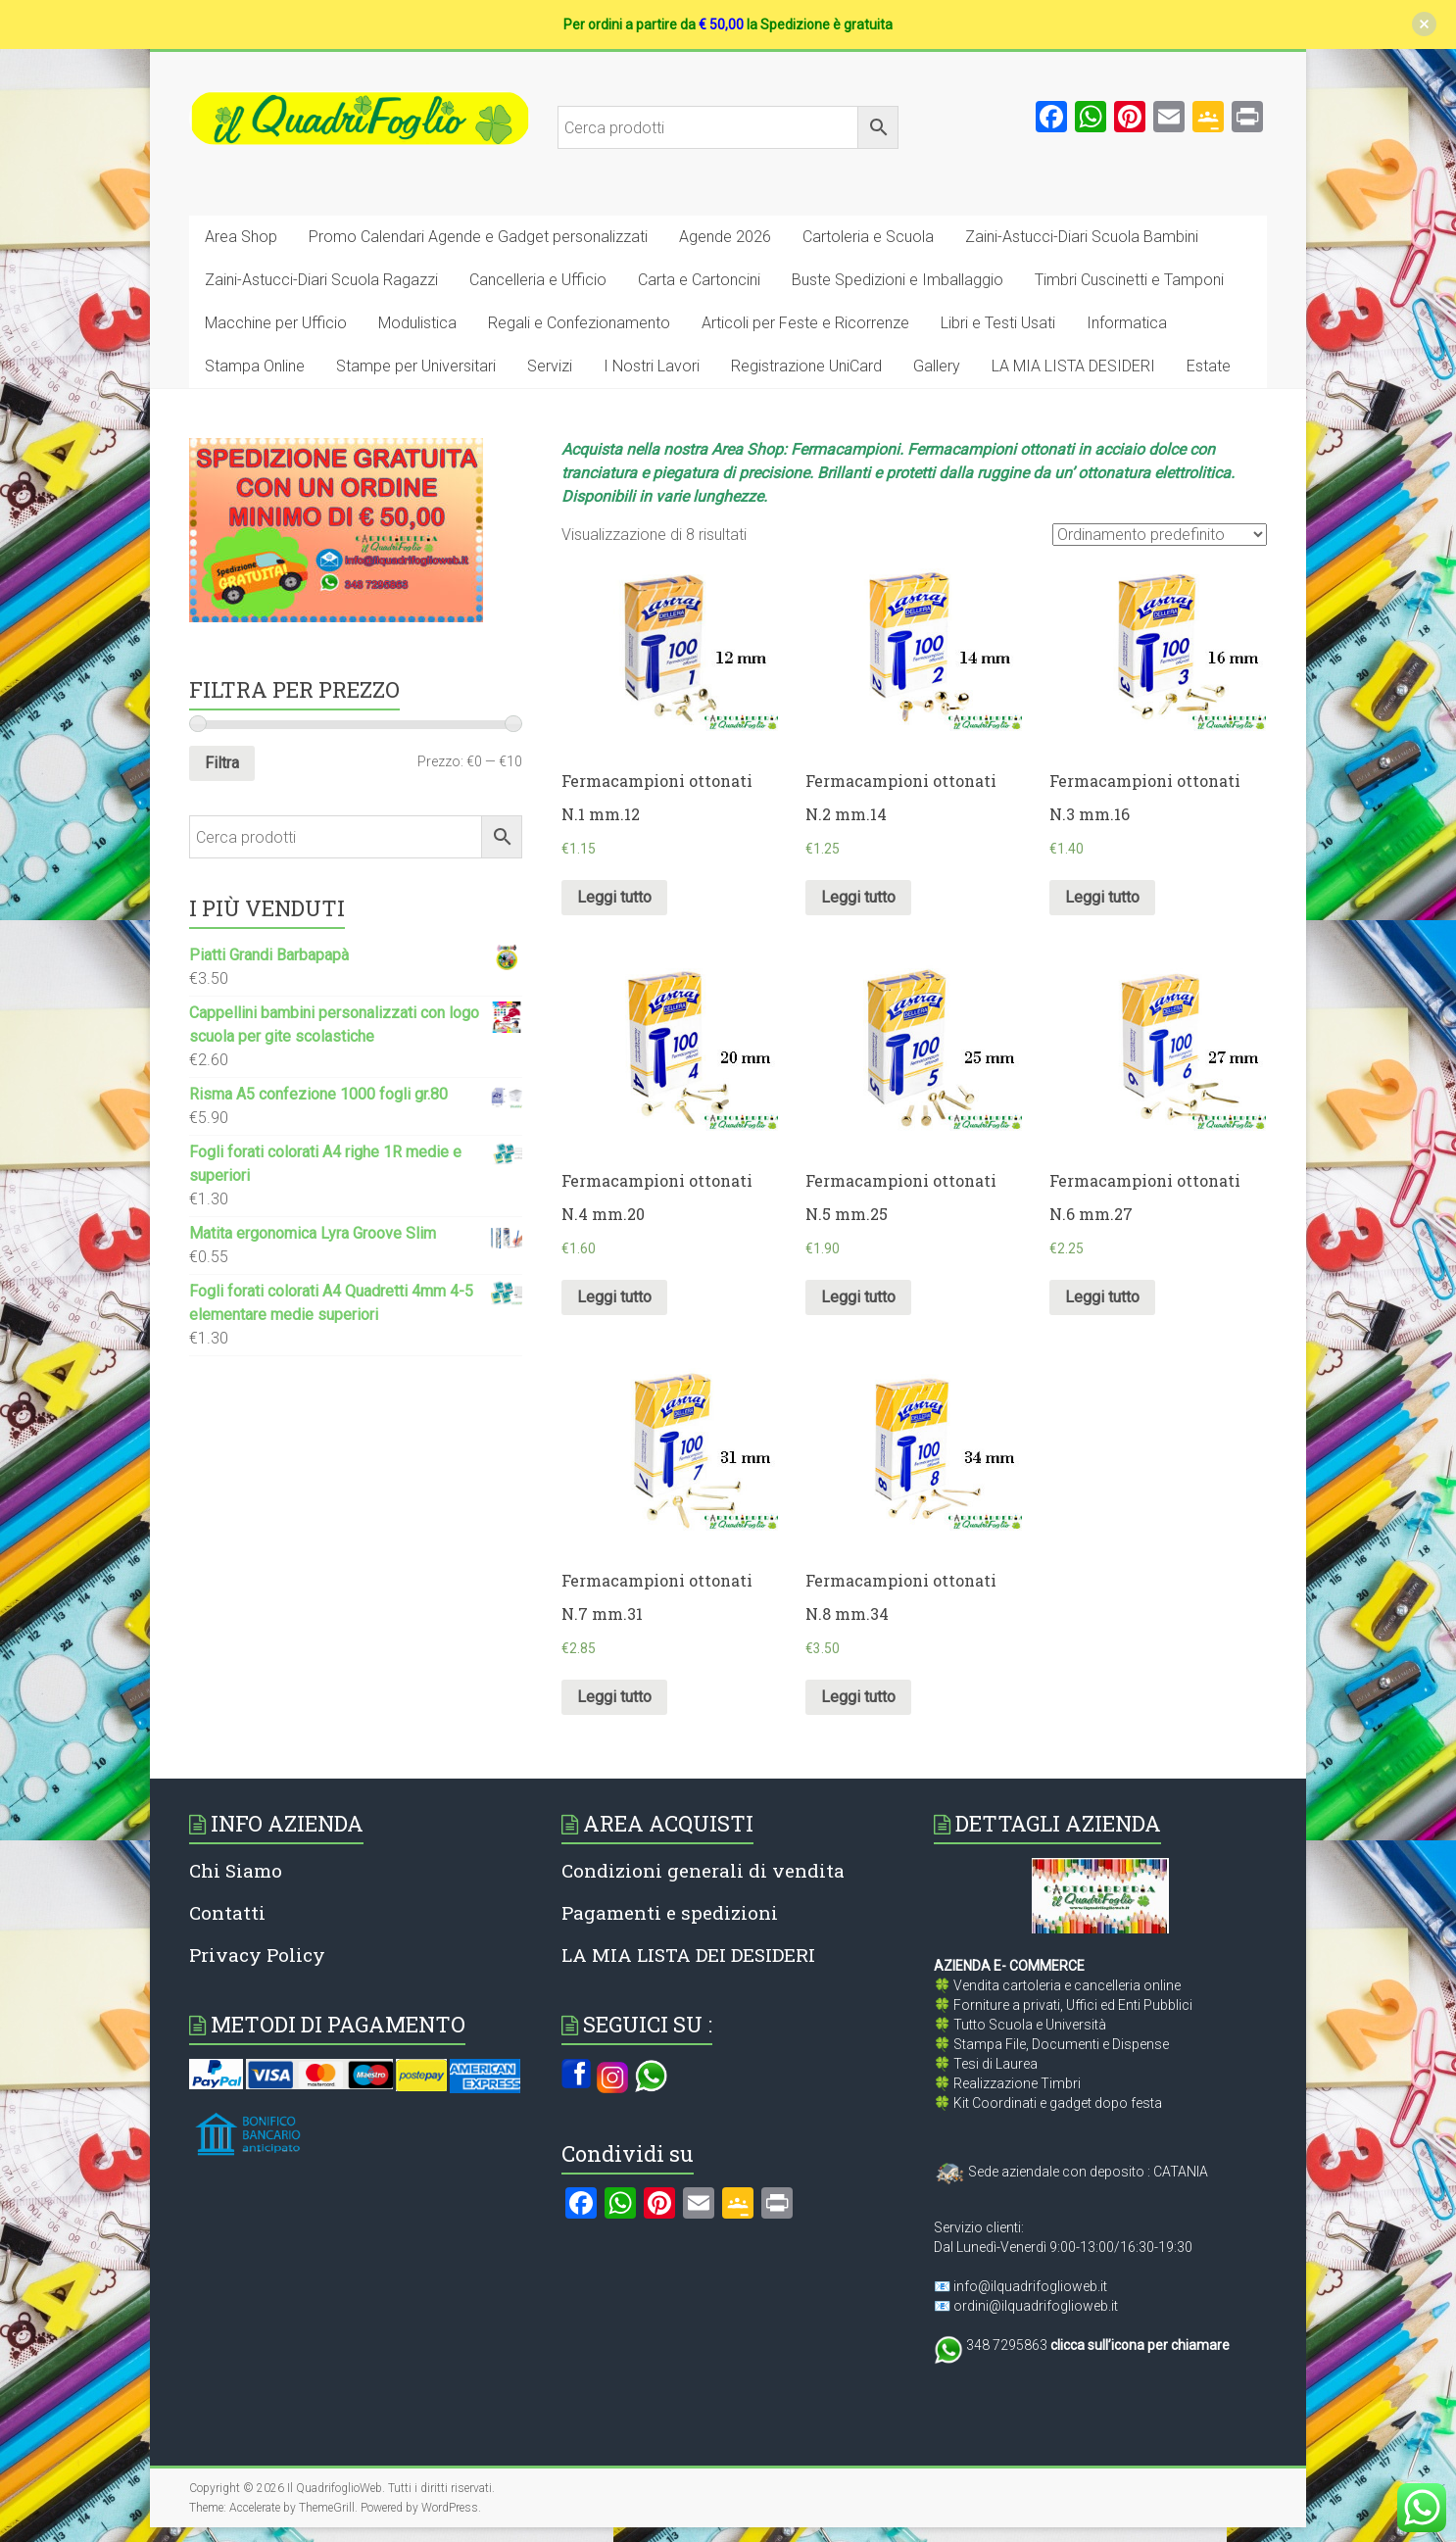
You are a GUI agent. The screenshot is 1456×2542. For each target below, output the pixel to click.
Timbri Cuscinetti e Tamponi (1129, 279)
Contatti (227, 1912)
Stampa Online (255, 366)
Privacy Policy (257, 1954)
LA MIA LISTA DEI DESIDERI (688, 1954)
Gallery (936, 366)
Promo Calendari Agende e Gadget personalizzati (478, 236)
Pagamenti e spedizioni (669, 1912)
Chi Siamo (235, 1870)
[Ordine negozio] (1159, 534)
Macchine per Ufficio (276, 323)
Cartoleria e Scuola (868, 236)
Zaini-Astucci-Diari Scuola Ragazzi (321, 279)
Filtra (222, 763)
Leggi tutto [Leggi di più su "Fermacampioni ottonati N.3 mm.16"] (1102, 897)
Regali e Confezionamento (579, 323)
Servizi (549, 366)
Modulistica (417, 323)
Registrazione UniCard (806, 366)
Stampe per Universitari (416, 366)
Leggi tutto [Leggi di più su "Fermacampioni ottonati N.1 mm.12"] (614, 897)
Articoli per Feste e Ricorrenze (805, 323)
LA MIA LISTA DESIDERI (1073, 366)
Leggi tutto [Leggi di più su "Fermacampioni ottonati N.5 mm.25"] (858, 1297)
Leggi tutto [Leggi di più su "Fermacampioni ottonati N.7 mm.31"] (614, 1696)
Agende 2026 (725, 236)
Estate (1209, 366)
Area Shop (241, 236)
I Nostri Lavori (652, 366)
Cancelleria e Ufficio (538, 279)
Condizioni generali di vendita (703, 1870)
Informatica (1127, 323)
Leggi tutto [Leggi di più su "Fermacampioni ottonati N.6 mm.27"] (1102, 1297)
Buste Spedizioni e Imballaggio (897, 279)
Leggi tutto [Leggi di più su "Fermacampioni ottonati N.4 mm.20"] (614, 1297)
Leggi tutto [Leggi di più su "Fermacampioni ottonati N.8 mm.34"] (858, 1696)
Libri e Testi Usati (998, 323)
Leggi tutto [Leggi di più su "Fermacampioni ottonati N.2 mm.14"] (858, 897)
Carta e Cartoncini (699, 279)
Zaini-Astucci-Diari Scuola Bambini (1081, 236)
